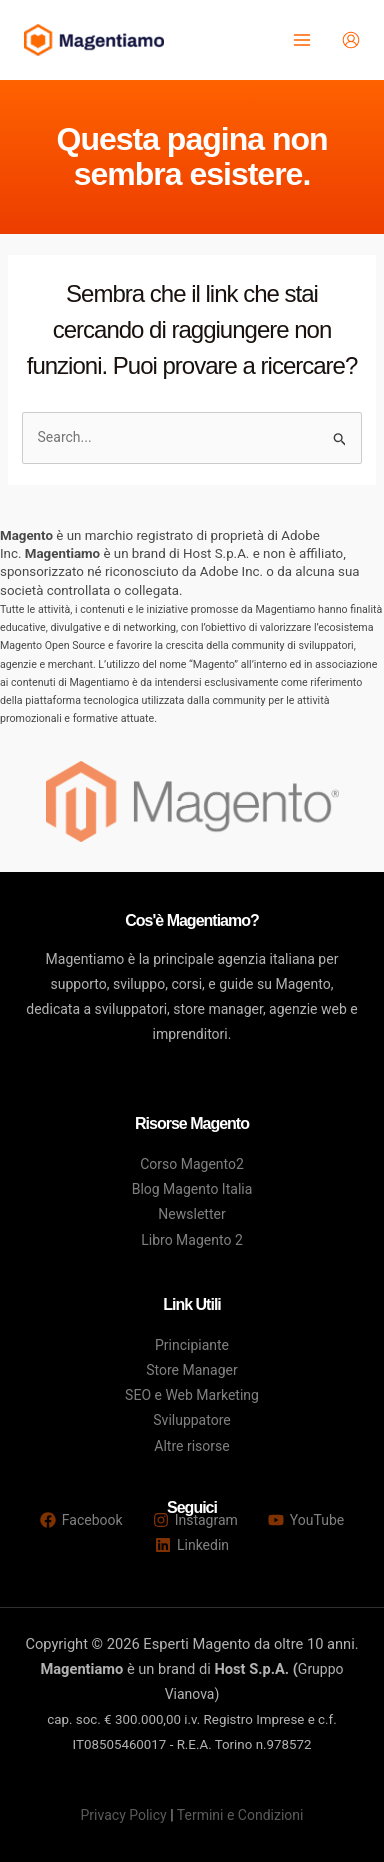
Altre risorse (191, 1446)
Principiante (192, 1345)
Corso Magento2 (192, 1164)
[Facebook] (81, 1520)
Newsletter (191, 1214)
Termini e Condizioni (240, 1815)
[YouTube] (306, 1520)
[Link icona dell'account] (351, 40)
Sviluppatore (191, 1420)
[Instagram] (195, 1520)
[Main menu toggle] (301, 40)
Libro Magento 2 (192, 1240)
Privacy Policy (124, 1815)
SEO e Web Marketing (192, 1395)
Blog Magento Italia (192, 1189)
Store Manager (191, 1370)
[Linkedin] (192, 1545)
